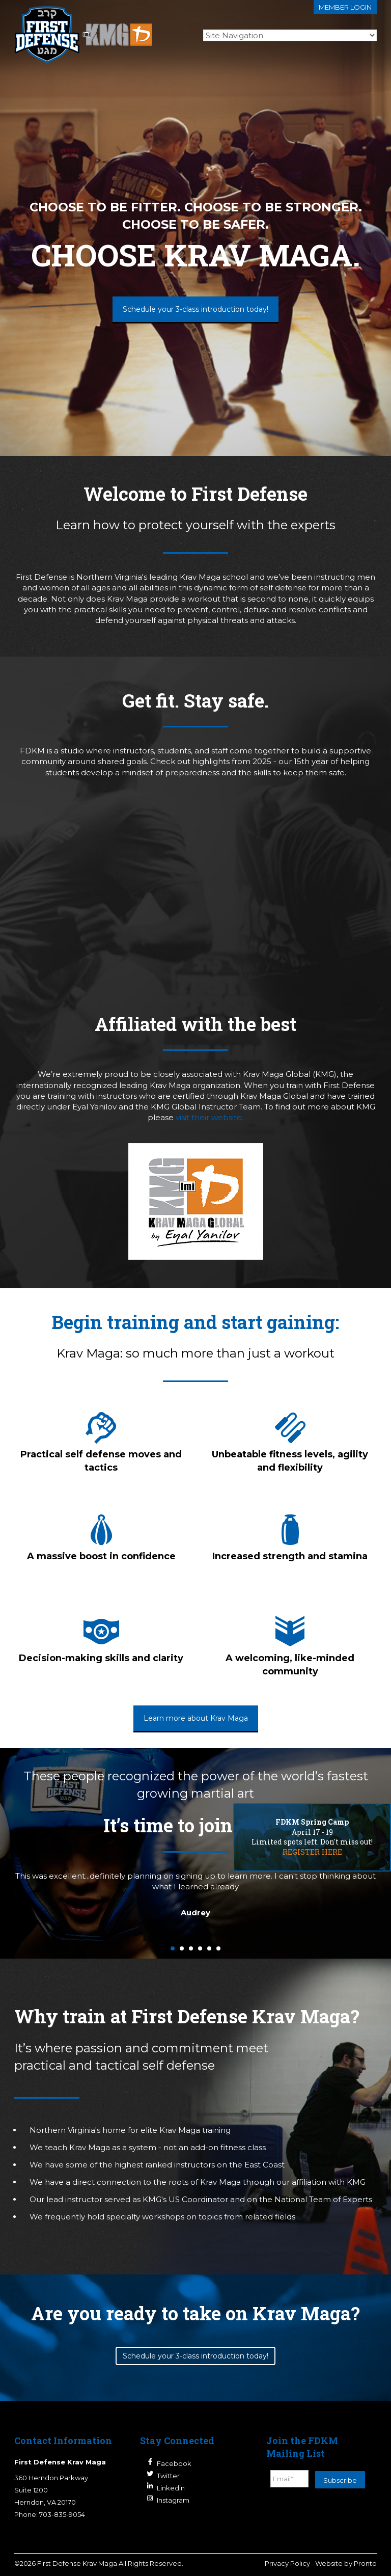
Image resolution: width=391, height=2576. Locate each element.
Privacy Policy (287, 2563)
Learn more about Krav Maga (196, 1718)
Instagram (173, 2500)
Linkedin (171, 2488)
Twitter (168, 2476)
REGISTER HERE (312, 1852)
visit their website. (209, 1117)
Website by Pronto (346, 2563)
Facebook (174, 2463)
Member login (345, 7)
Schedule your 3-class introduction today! (195, 309)
